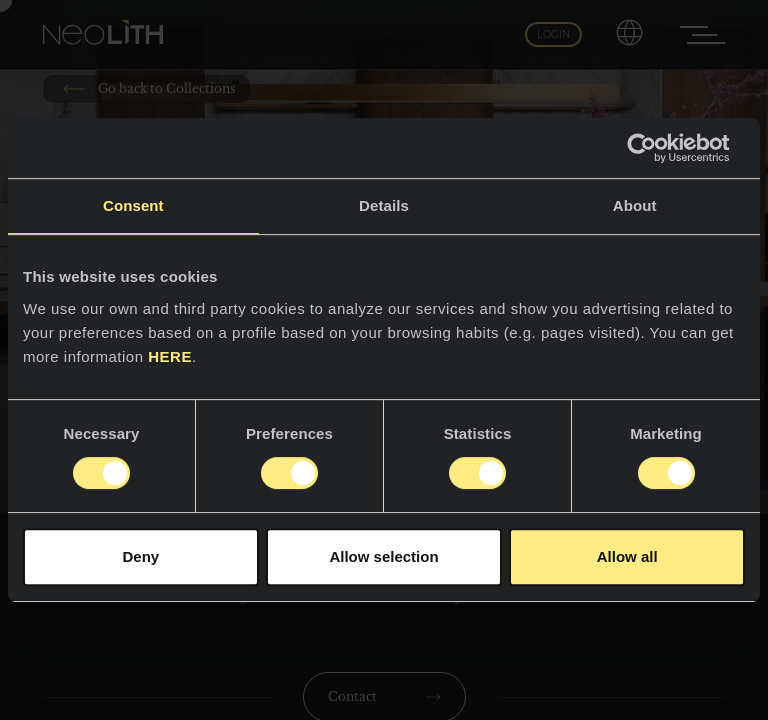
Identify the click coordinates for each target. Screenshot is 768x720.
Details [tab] (384, 205)
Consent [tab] (133, 205)
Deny (140, 556)
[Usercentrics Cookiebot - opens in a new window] (657, 148)
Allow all (627, 556)
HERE (170, 356)
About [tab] (635, 205)
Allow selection (383, 556)
